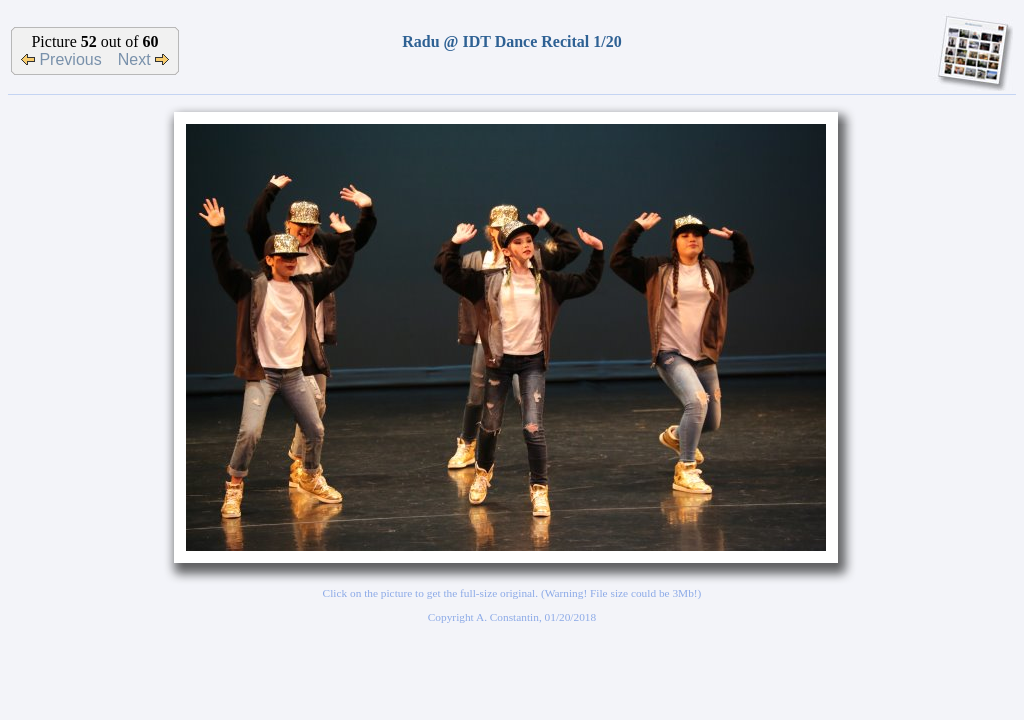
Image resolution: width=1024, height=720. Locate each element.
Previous (61, 59)
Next (143, 59)
